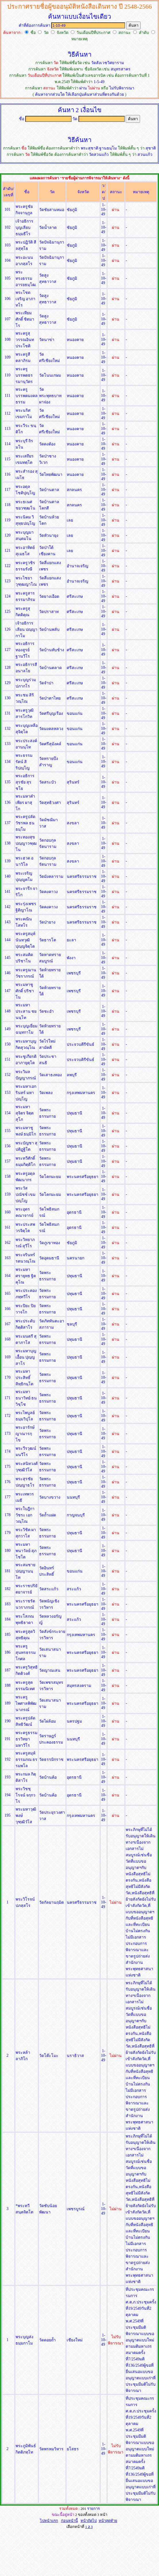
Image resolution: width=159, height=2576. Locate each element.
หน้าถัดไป (89, 2520)
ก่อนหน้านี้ (69, 2520)
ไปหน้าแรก (49, 2520)
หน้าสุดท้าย (108, 2520)
